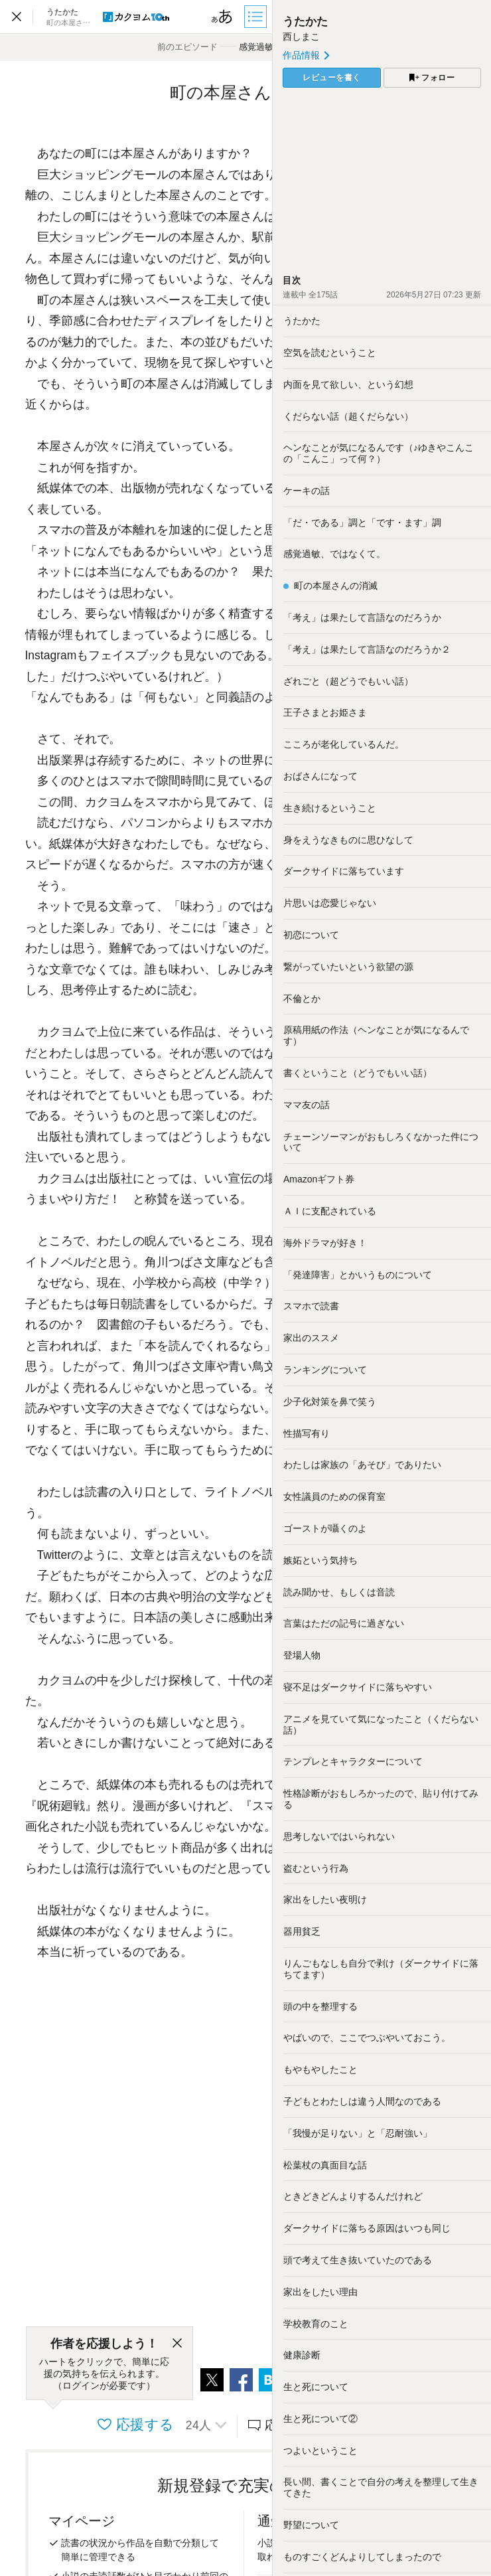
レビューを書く (332, 77)
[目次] (257, 16)
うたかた (305, 21)
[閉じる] (177, 2343)
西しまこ (301, 36)
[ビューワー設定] (222, 16)
